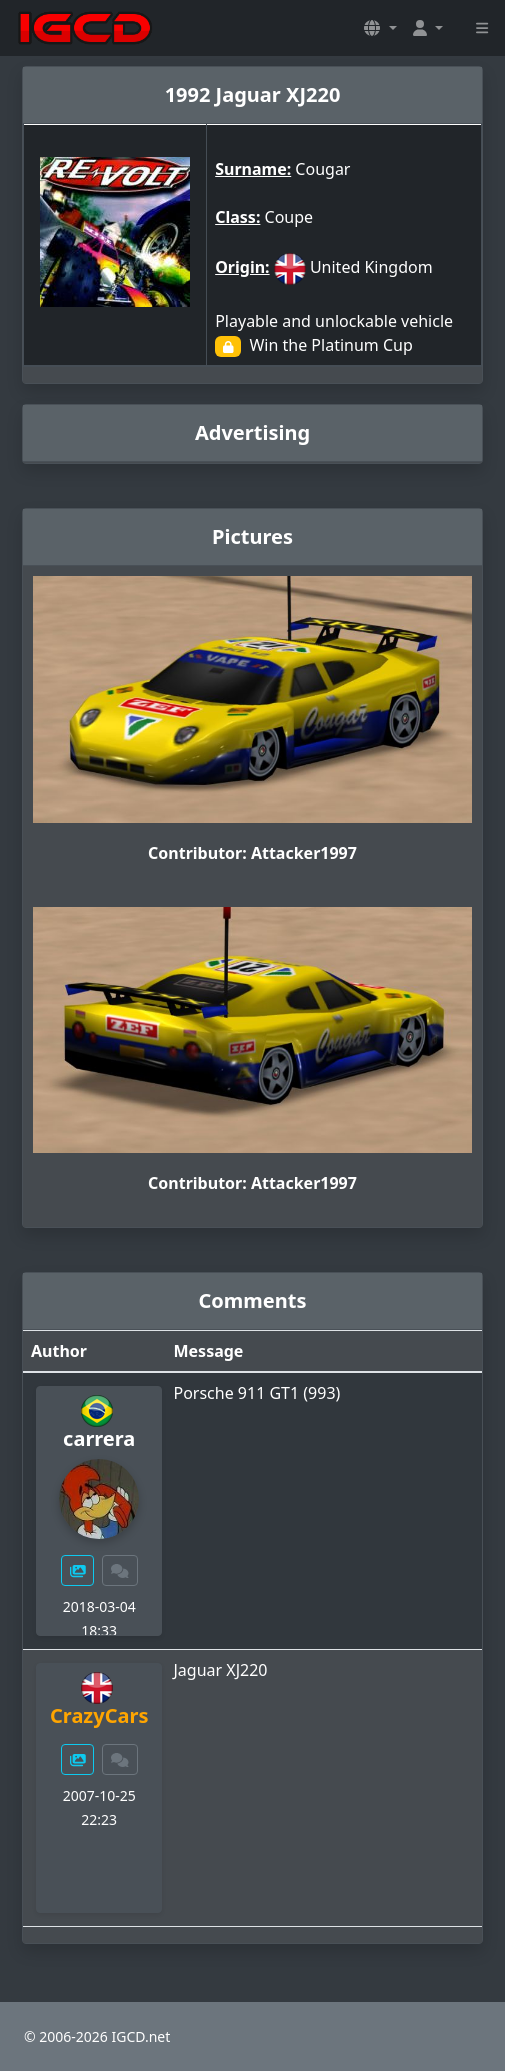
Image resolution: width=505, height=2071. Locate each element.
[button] (380, 28)
